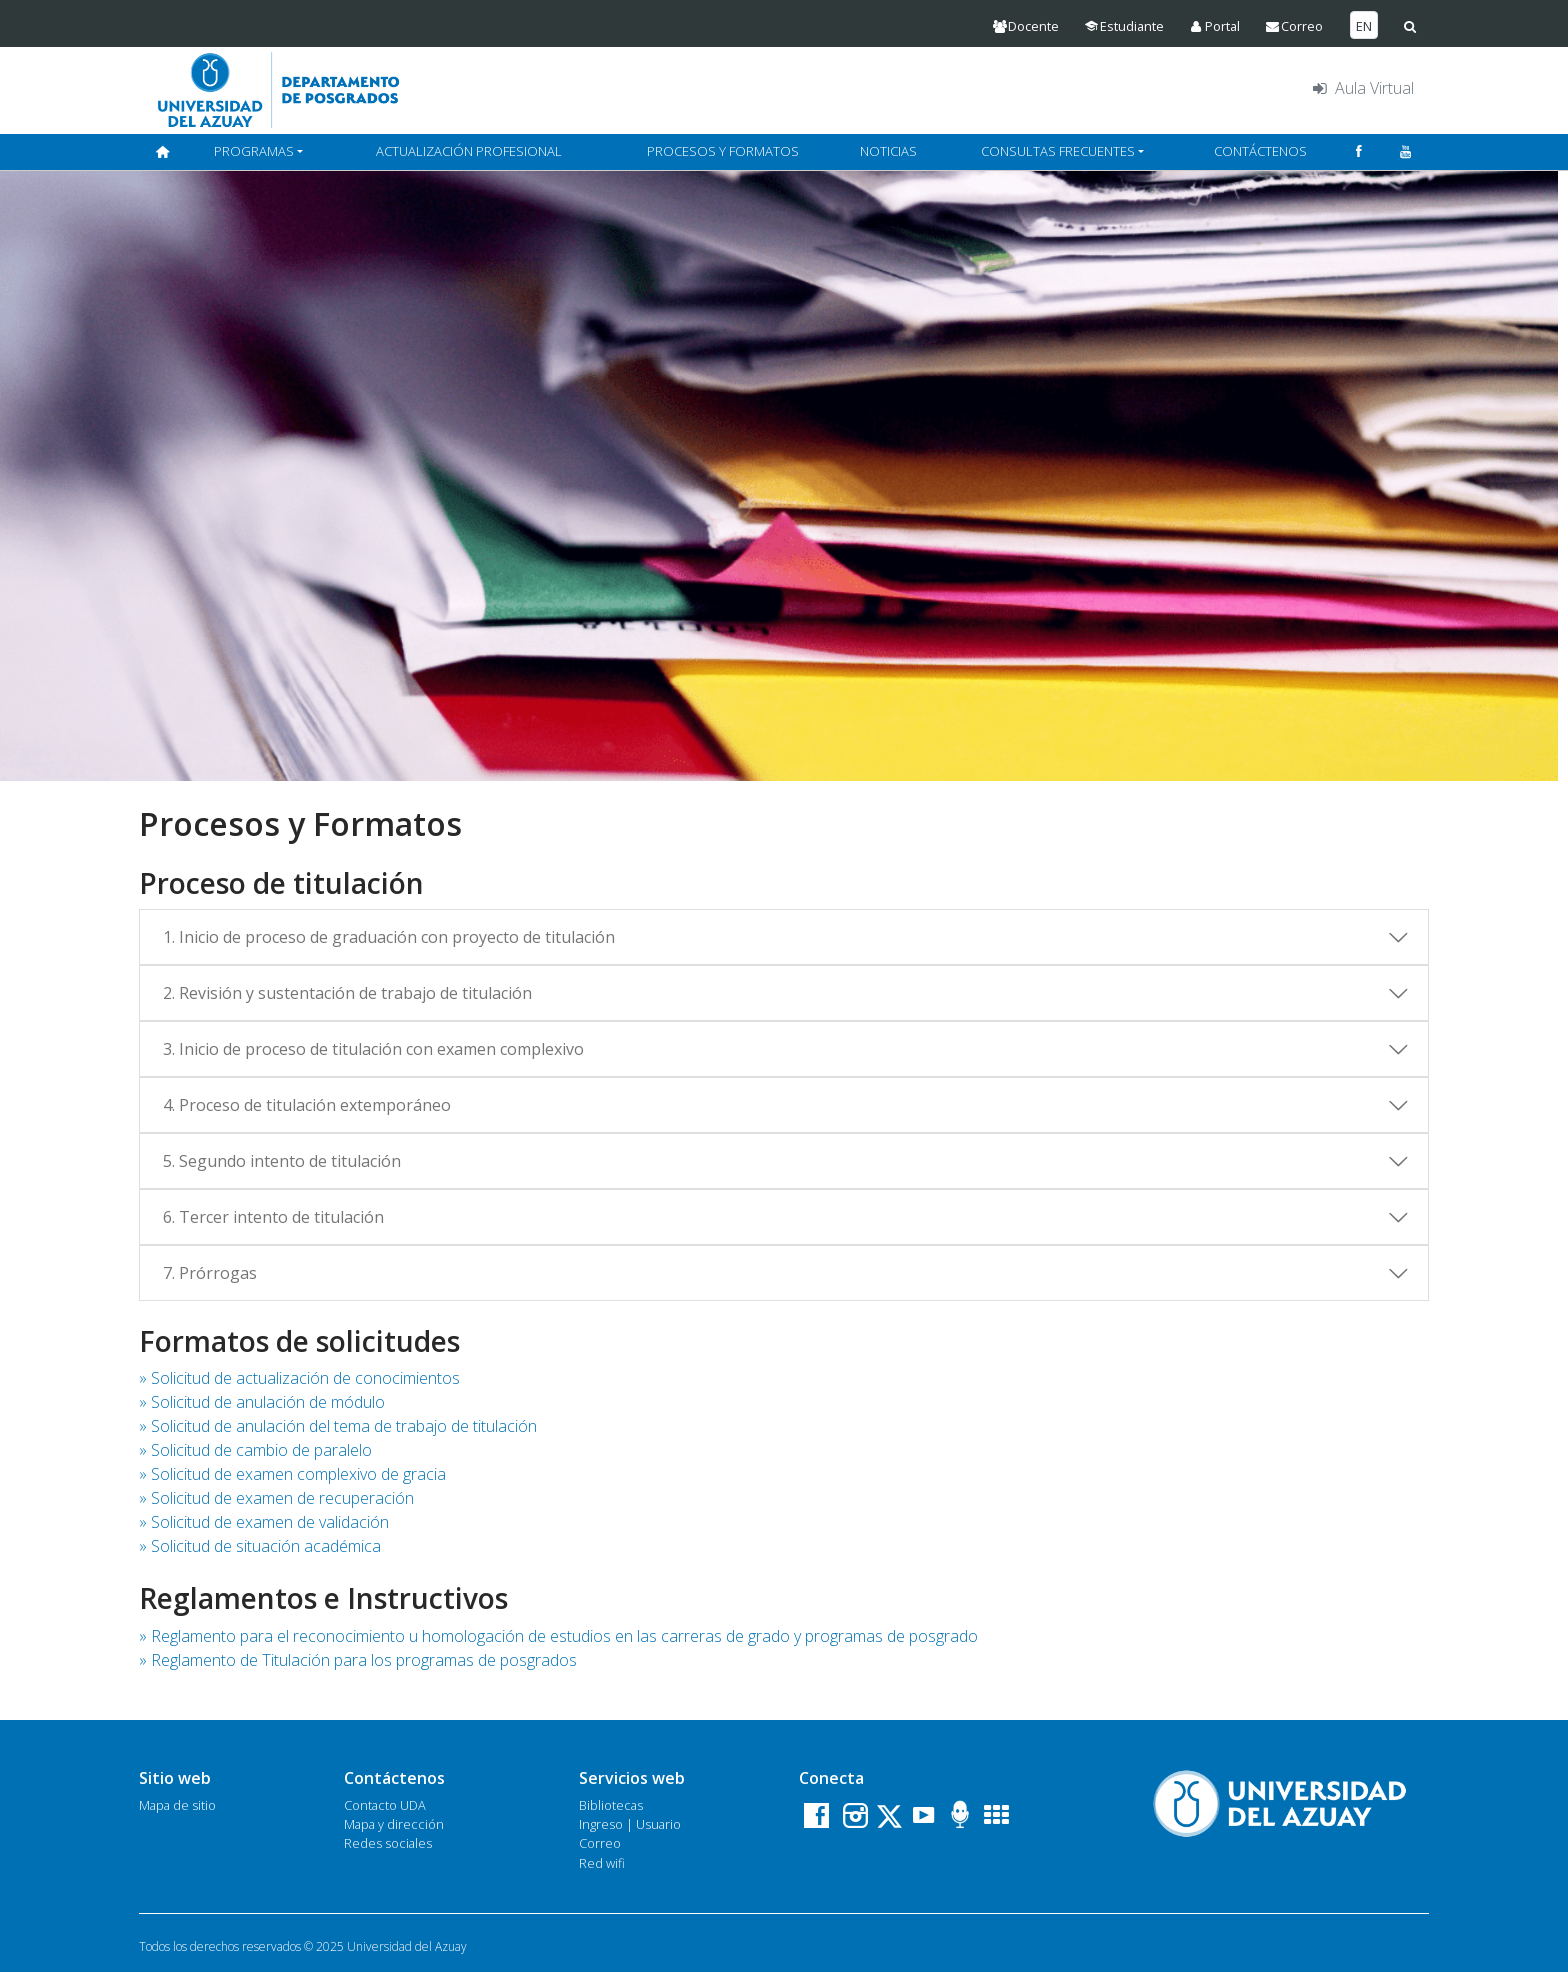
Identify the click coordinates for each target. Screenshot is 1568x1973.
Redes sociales (388, 1843)
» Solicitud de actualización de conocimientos (299, 1378)
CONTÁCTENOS (1260, 151)
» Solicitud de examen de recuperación (276, 1498)
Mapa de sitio (177, 1805)
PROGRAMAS (254, 151)
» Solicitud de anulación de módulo (262, 1402)
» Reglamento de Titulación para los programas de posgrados (358, 1660)
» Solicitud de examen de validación (264, 1522)
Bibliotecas (611, 1805)
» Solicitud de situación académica (260, 1546)
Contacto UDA (385, 1805)
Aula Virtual (1361, 88)
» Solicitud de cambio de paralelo (255, 1450)
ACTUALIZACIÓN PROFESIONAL (469, 151)
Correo (600, 1843)
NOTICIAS (888, 151)
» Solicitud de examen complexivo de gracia (292, 1474)
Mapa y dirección (394, 1824)
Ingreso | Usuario (630, 1824)
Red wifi (602, 1863)
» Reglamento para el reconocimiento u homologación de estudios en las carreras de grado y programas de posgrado (558, 1636)
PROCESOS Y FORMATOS (723, 151)
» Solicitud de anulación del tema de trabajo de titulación (338, 1426)
